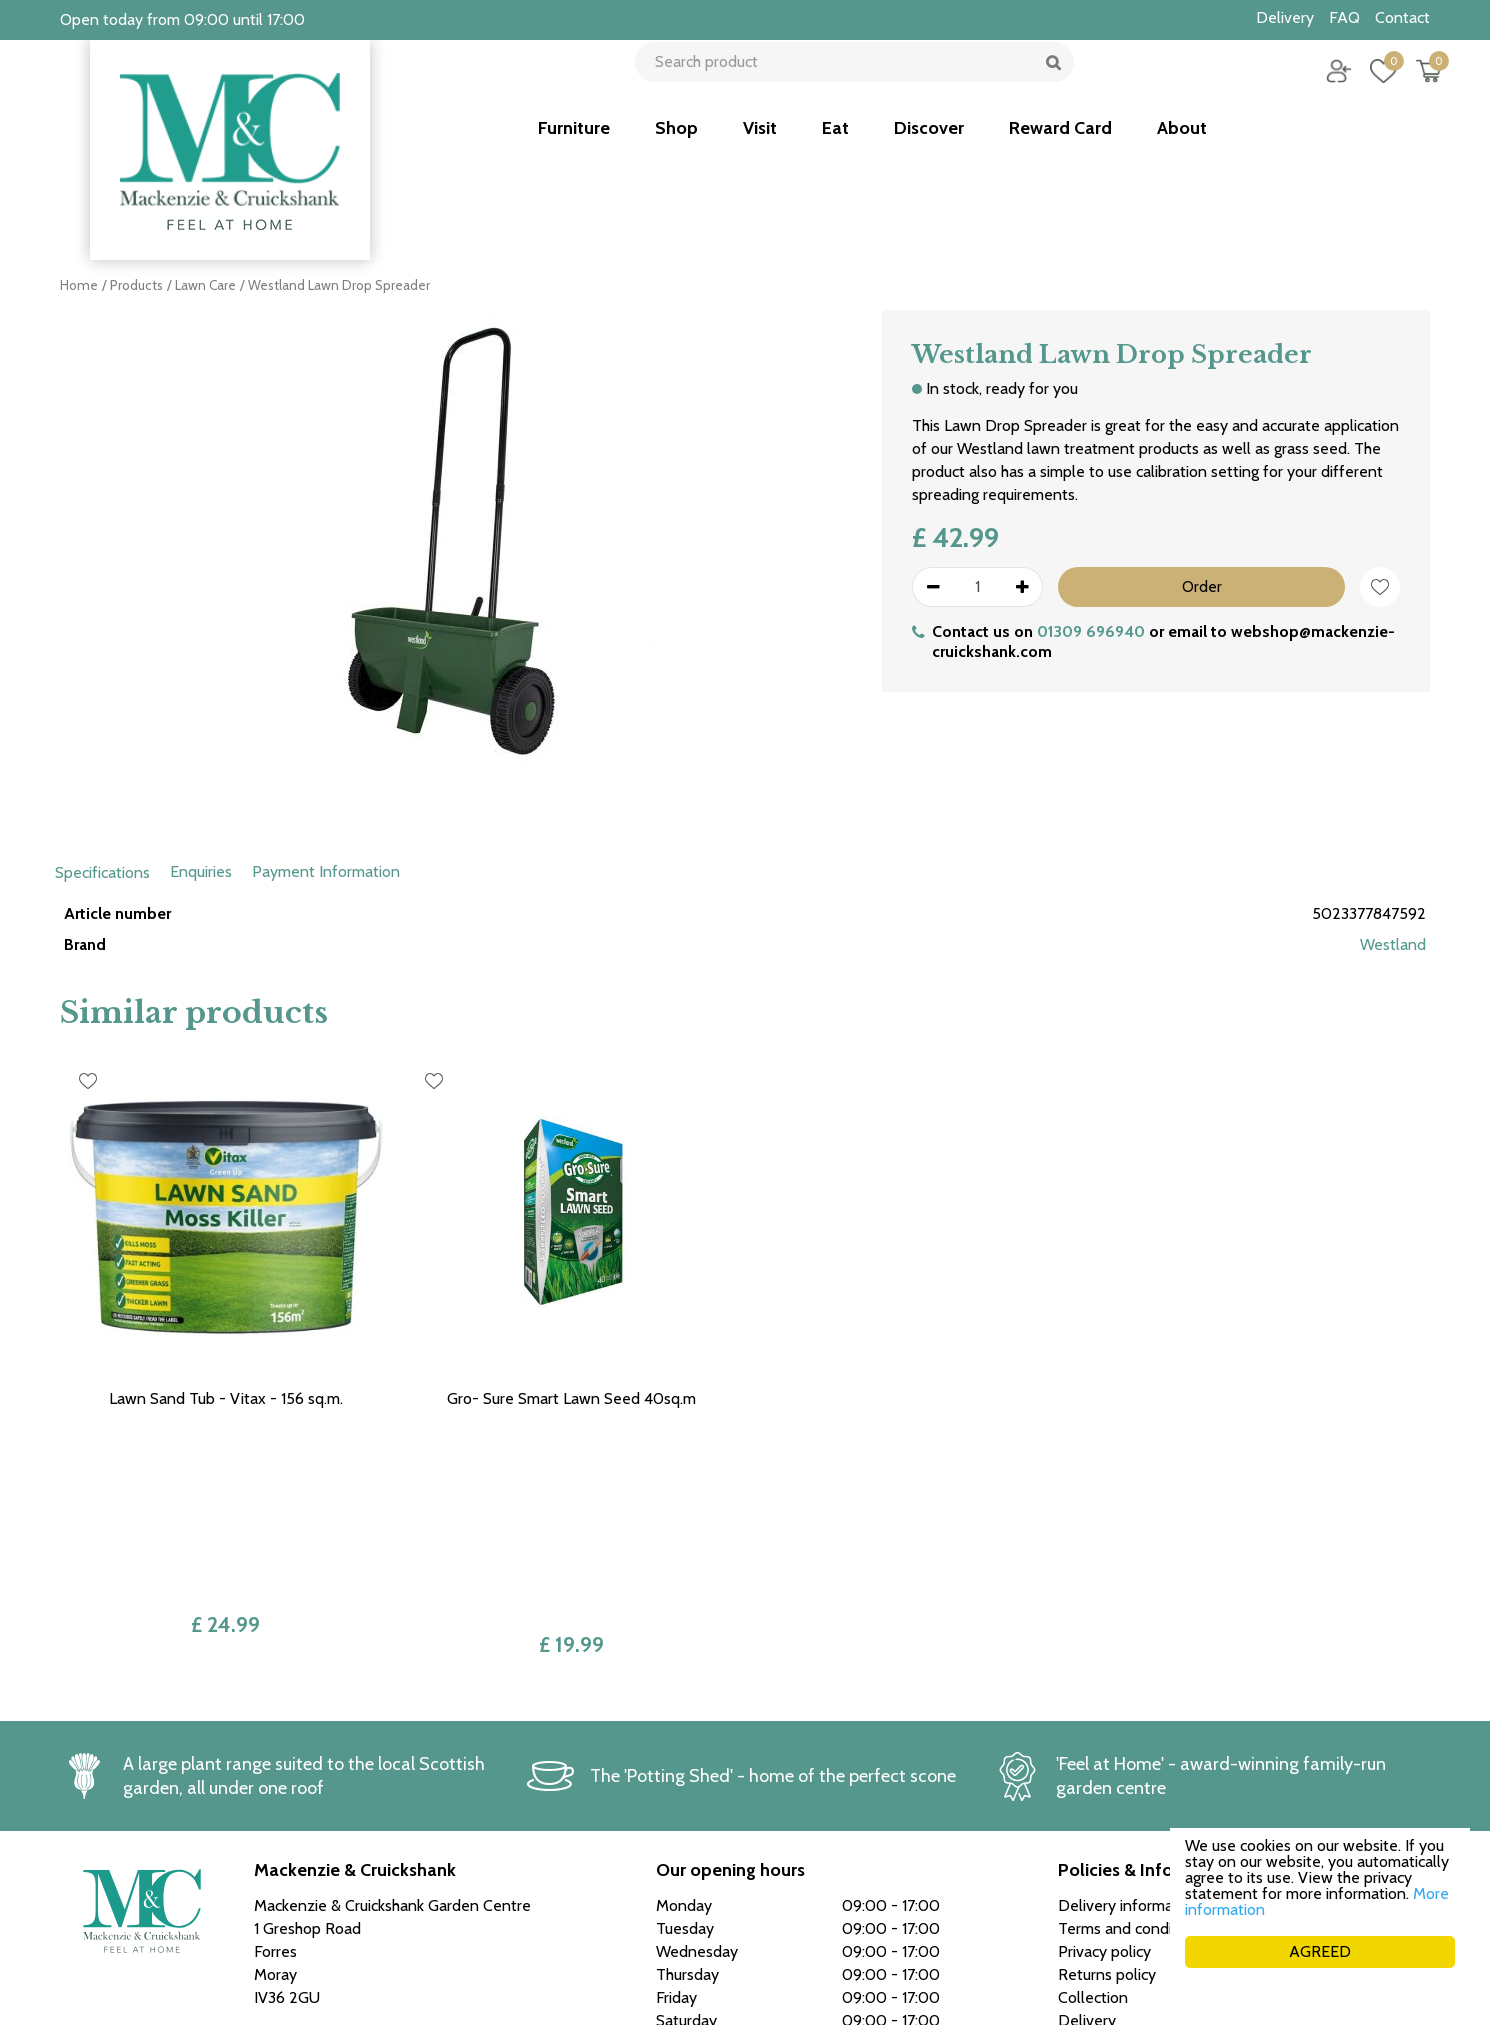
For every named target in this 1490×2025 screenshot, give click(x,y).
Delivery (1087, 1814)
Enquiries (201, 871)
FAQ (1073, 1860)
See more (689, 1902)
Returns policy (1107, 1768)
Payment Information (326, 871)
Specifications (102, 872)
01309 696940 (1091, 631)
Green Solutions (1086, 1984)
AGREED (1320, 1951)
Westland (1393, 944)
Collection (1093, 1791)
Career (1081, 1837)
